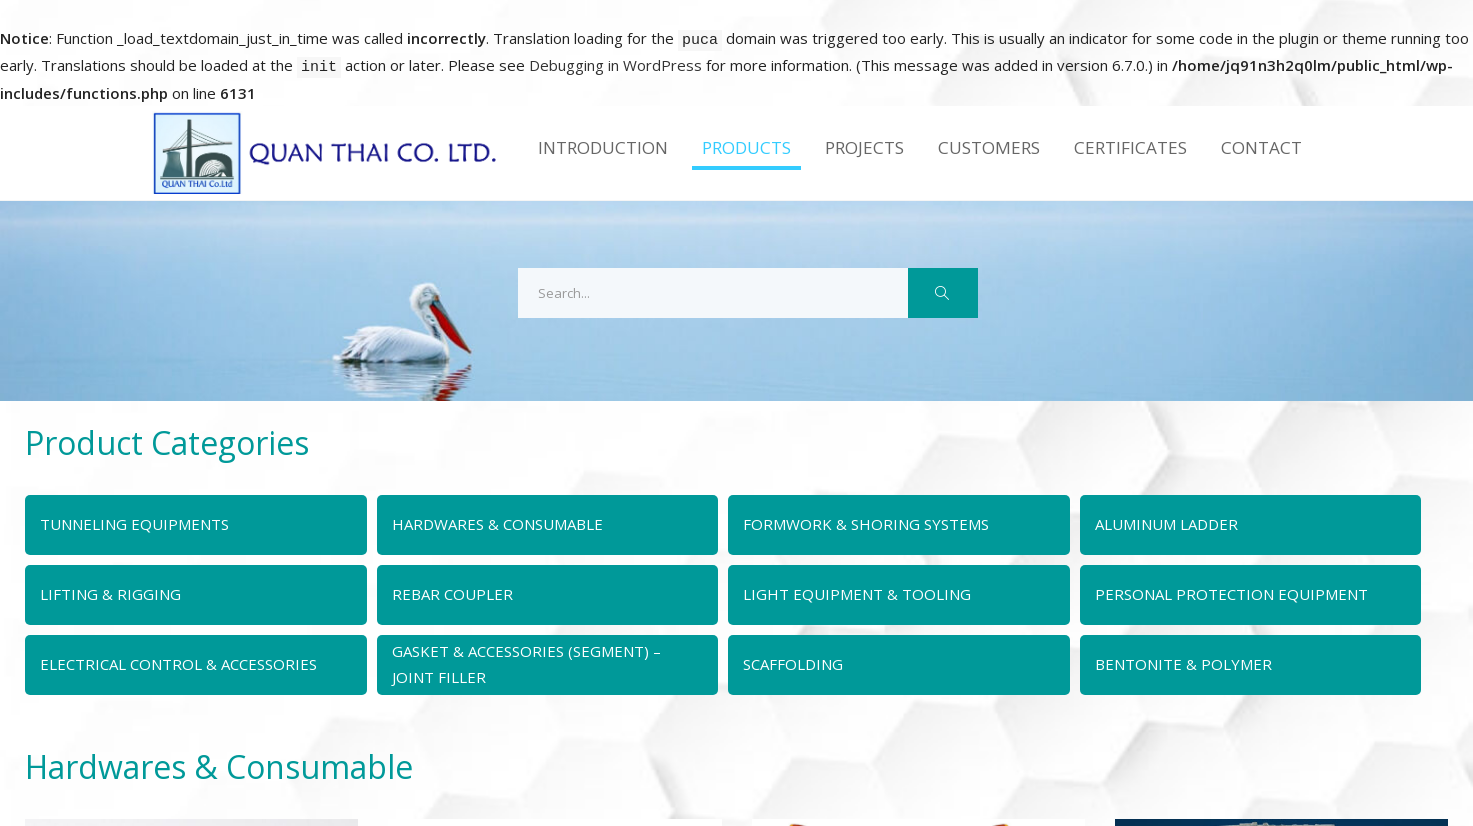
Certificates (1130, 147)
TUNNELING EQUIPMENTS (134, 524)
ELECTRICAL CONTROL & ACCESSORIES (178, 664)
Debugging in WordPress (615, 65)
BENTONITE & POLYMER (1183, 664)
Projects (864, 147)
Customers (989, 147)
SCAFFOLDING (793, 664)
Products (746, 147)
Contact (1261, 147)
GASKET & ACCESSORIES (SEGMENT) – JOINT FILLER (526, 664)
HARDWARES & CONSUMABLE (497, 524)
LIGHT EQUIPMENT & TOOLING (857, 594)
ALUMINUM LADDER (1166, 524)
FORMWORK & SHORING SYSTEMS (866, 524)
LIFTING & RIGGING (110, 594)
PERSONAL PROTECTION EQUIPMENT (1231, 594)
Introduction (603, 147)
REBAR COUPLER (452, 594)
